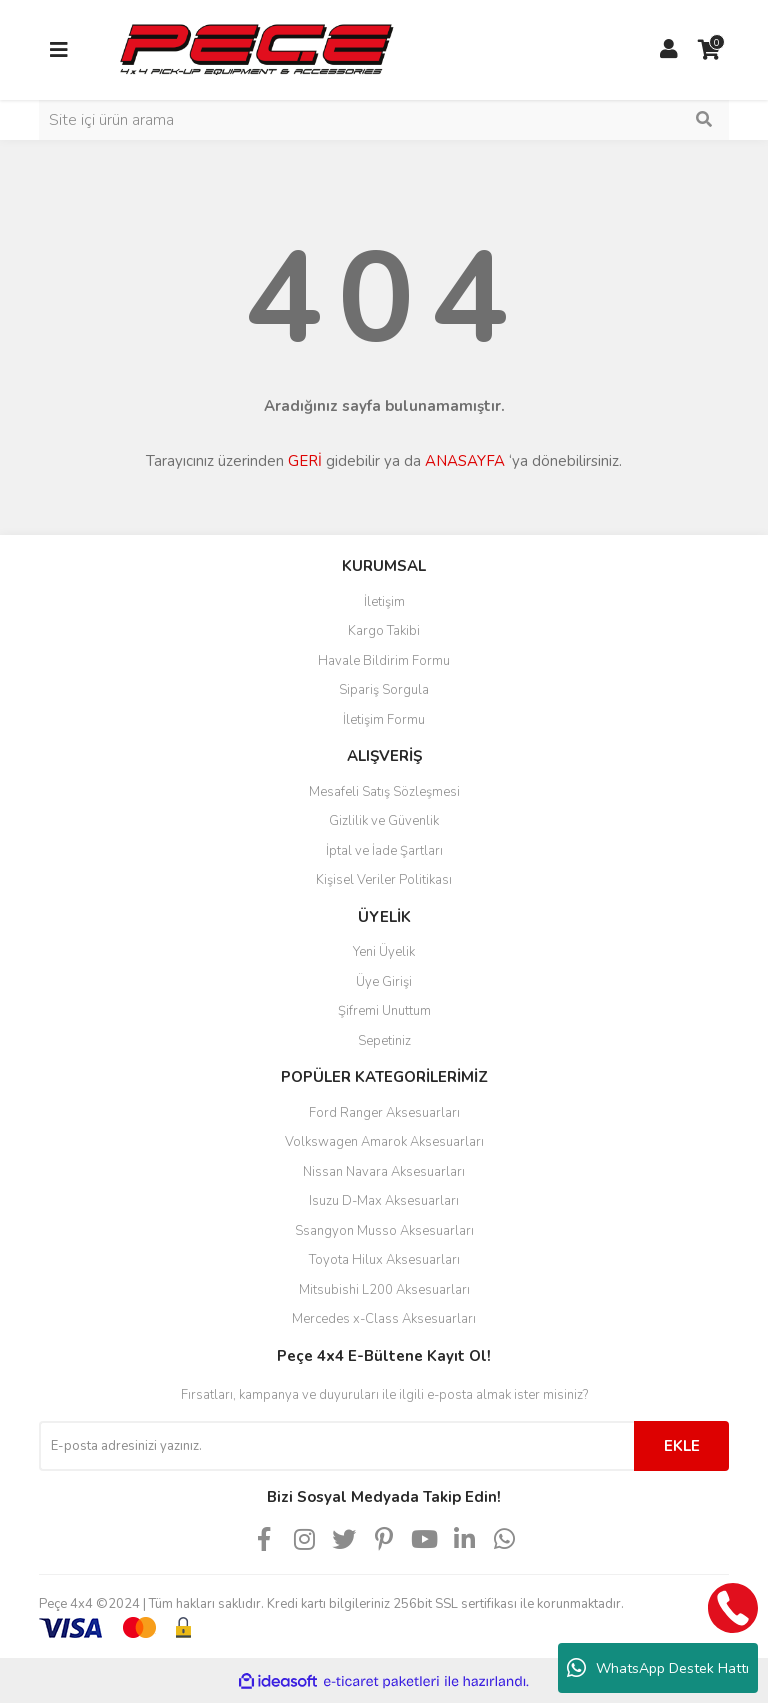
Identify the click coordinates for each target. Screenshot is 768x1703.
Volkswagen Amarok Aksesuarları (384, 1142)
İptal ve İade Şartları (384, 851)
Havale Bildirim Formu (384, 661)
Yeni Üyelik (384, 952)
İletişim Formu (384, 720)
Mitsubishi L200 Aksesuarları (384, 1290)
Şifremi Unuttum (384, 1011)
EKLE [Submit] (682, 1446)
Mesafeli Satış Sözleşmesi (384, 792)
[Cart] (709, 50)
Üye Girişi (384, 982)
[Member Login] (669, 50)
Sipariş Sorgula (384, 690)
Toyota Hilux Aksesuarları (384, 1260)
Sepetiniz (384, 1041)
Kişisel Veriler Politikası (384, 880)
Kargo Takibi (384, 631)
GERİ (305, 461)
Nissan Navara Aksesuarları (384, 1172)
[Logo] (256, 49)
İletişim (384, 602)
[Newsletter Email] (336, 1446)
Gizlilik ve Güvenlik (384, 821)
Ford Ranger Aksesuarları (384, 1113)
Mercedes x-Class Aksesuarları (384, 1319)
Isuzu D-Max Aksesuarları (384, 1201)
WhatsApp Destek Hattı (658, 1668)
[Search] (384, 120)
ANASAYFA (465, 461)
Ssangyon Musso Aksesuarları (384, 1231)
